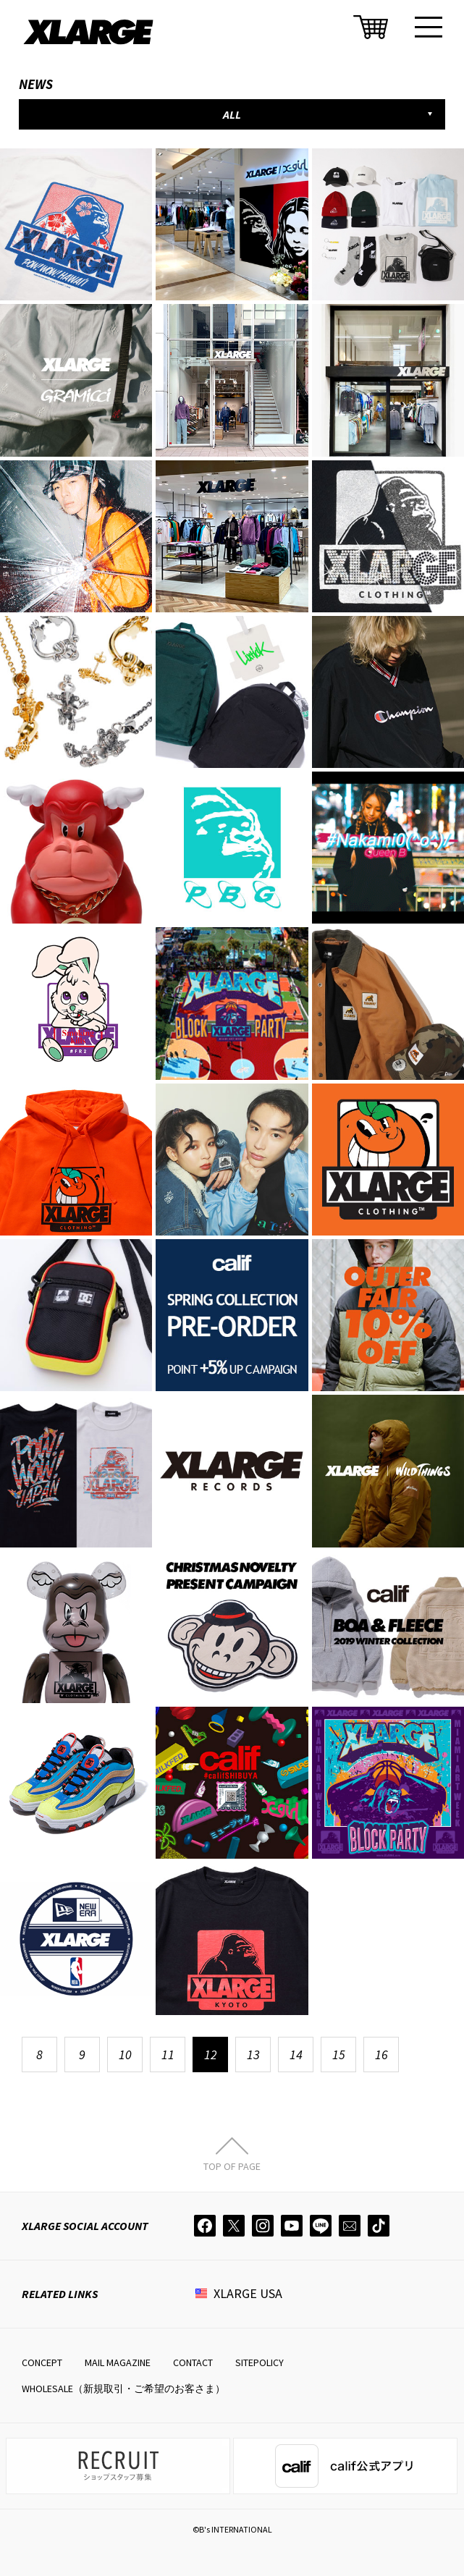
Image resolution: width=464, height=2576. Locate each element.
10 (125, 2054)
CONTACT (193, 2362)
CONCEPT (42, 2362)
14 (296, 2054)
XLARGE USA (248, 2293)
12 (210, 2054)
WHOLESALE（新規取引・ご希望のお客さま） (123, 2388)
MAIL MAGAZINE (118, 2362)
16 (381, 2054)
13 (253, 2054)
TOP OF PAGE (232, 2165)
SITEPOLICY (259, 2362)
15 (338, 2054)
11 (167, 2054)
